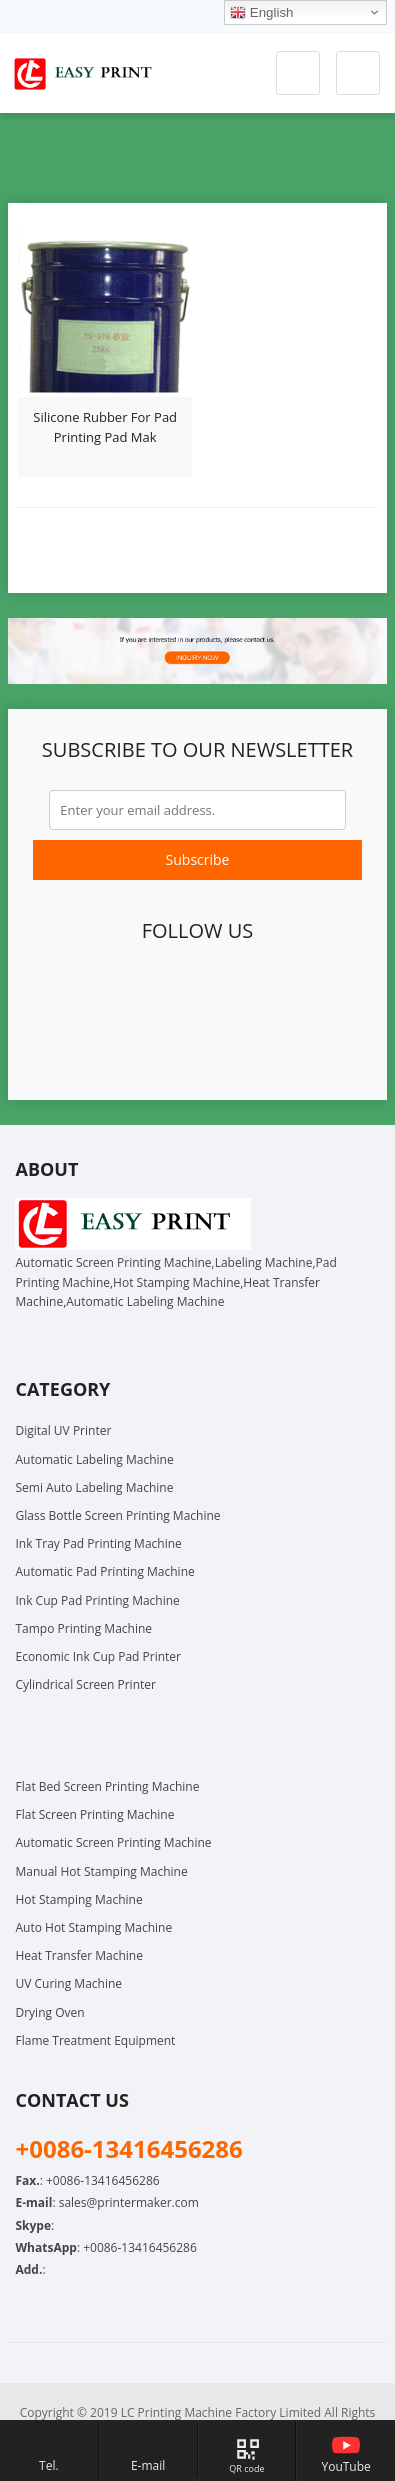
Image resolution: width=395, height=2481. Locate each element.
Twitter (103, 991)
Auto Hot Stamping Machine (93, 1927)
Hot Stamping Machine (78, 1899)
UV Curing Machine (68, 1983)
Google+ (149, 991)
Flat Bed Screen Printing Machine (107, 1786)
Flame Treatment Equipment (95, 2040)
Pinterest (241, 991)
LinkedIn (195, 991)
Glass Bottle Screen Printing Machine (117, 1515)
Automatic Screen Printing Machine (113, 1842)
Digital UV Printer (63, 1430)
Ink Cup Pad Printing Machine (97, 1600)
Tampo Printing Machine (83, 1628)
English (261, 13)
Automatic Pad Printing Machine (104, 1571)
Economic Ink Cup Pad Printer (98, 1656)
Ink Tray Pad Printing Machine (98, 1543)
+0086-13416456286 (140, 2247)
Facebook (57, 991)
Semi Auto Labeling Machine (94, 1487)
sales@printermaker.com (129, 2202)
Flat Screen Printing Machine (94, 1814)
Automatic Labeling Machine (94, 1459)
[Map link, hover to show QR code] (247, 2450)
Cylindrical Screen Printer (85, 1684)
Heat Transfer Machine (78, 1955)
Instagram (333, 991)
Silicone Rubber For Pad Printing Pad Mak (105, 427)
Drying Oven (49, 2012)
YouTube (287, 991)
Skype (218, 1043)
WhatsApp (172, 1043)
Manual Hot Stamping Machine (101, 1871)
